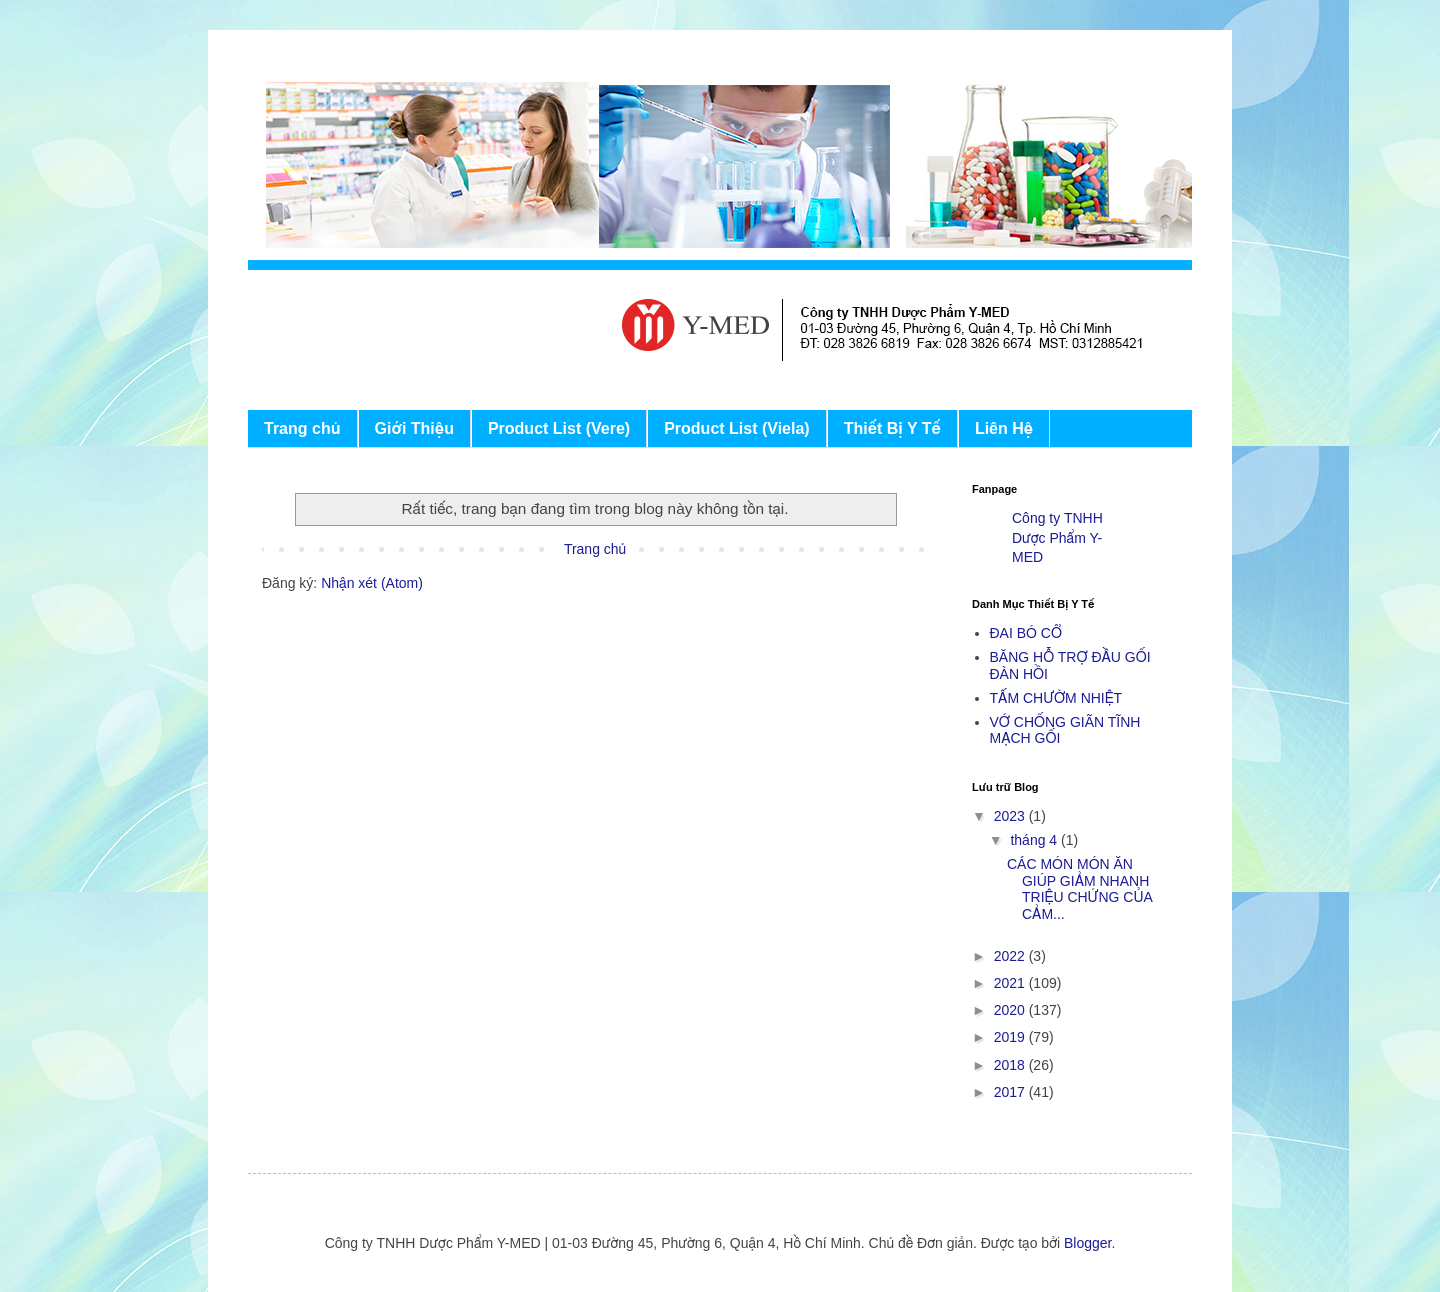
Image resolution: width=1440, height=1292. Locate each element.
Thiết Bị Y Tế (892, 428)
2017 (1011, 1092)
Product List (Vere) (559, 428)
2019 (1011, 1037)
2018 (1011, 1065)
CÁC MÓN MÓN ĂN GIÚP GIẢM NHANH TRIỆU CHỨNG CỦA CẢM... (1079, 889)
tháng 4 (1035, 840)
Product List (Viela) (737, 428)
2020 (1011, 1010)
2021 (1011, 983)
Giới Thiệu (414, 428)
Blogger (1087, 1243)
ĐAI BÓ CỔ (1026, 633)
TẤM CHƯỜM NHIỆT (1056, 698)
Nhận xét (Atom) (372, 583)
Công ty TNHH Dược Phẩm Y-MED (1057, 537)
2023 (1011, 816)
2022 (1011, 956)
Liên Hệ (1004, 428)
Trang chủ (302, 428)
